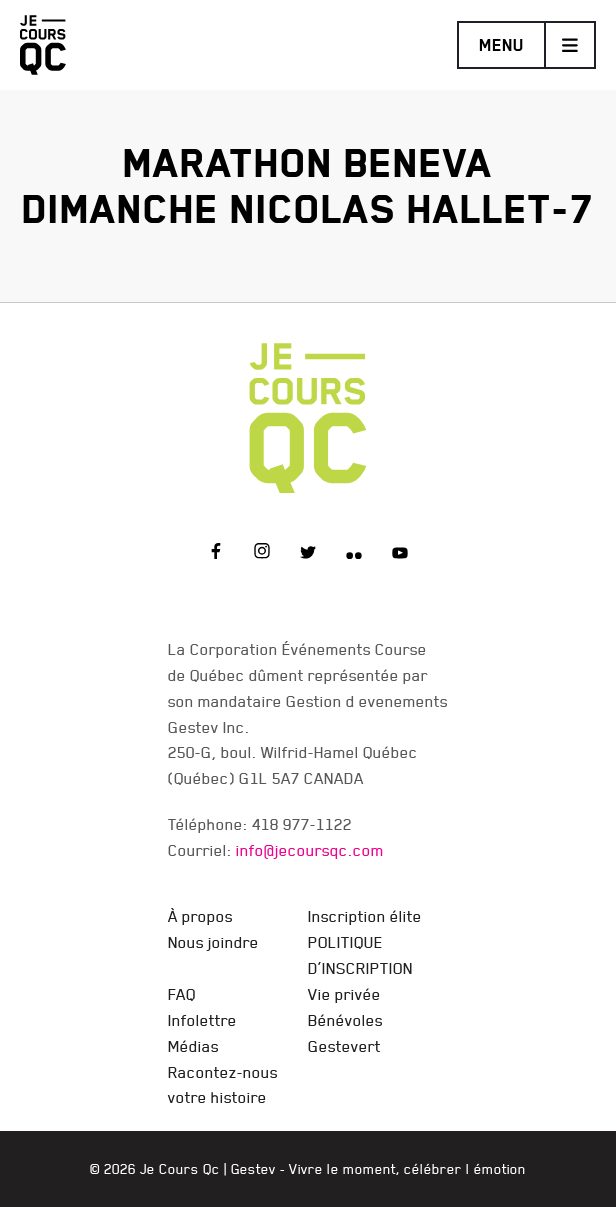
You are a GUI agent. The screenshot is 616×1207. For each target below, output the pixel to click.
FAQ (182, 994)
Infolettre (202, 1020)
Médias (193, 1046)
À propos (200, 916)
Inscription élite (365, 916)
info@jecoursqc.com (310, 850)
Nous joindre (213, 942)
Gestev (253, 1169)
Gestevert (344, 1046)
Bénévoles (345, 1020)
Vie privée (344, 994)
